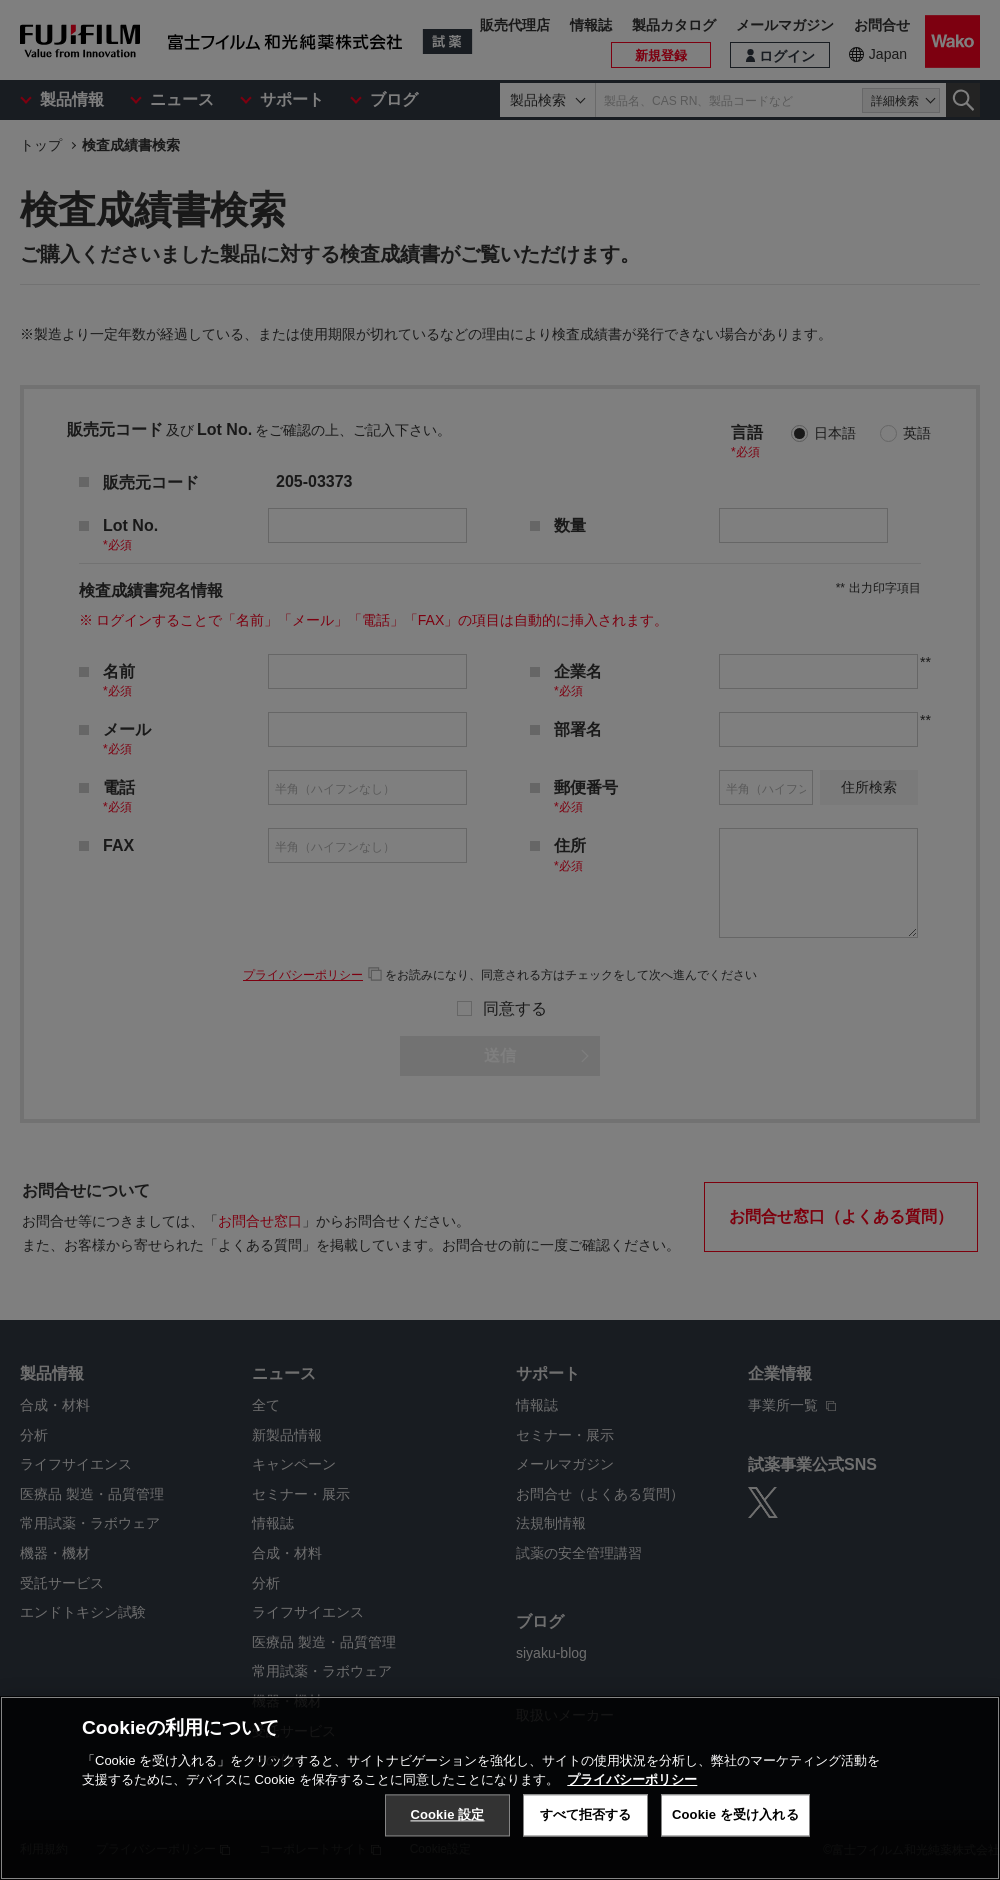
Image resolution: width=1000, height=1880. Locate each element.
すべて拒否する (586, 1814)
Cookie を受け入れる (735, 1814)
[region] (500, 1788)
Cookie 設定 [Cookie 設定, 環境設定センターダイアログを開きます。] (447, 1814)
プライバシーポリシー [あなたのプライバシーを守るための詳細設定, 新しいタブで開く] (632, 1779)
